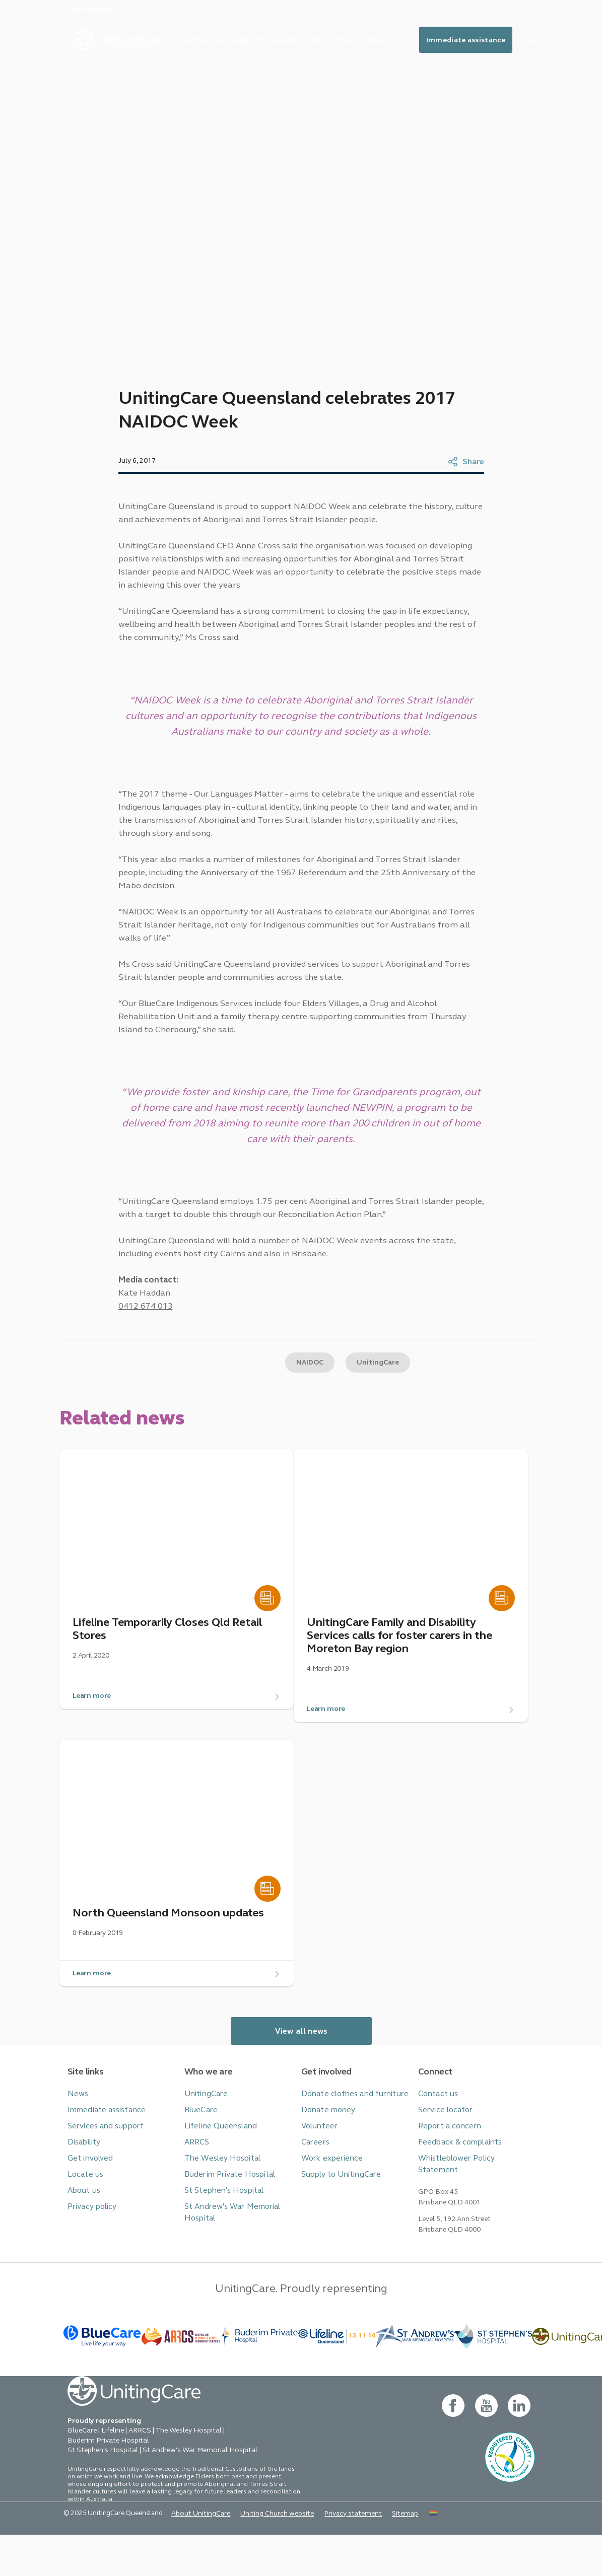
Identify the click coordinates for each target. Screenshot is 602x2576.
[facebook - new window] (452, 2446)
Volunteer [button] (318, 2174)
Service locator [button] (443, 2158)
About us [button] (83, 2235)
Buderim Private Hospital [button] (226, 2220)
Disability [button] (83, 2189)
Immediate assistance (488, 40)
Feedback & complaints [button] (457, 2189)
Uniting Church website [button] (262, 2554)
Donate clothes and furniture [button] (349, 2143)
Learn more (92, 1742)
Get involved (350, 40)
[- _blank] (259, 2376)
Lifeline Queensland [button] (217, 2174)
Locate (300, 40)
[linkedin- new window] (519, 2446)
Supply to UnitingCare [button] (337, 2220)
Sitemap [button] (382, 2554)
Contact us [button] (436, 2143)
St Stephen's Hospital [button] (220, 2235)
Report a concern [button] (447, 2174)
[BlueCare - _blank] (102, 2376)
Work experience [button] (328, 2204)
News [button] (77, 2143)
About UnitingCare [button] (191, 2554)
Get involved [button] (88, 2204)
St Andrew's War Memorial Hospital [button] (228, 2256)
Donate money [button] (326, 2158)
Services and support (232, 40)
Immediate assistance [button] (104, 2158)
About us (405, 40)
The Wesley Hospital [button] (218, 2204)
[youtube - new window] (486, 2446)
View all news (301, 2081)
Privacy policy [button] (90, 2251)
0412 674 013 (143, 1343)
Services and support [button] (102, 2174)
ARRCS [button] (196, 2189)
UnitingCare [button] (203, 2143)
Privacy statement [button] (333, 2554)
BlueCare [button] (199, 2158)
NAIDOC (306, 1401)
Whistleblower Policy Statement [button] (472, 2204)
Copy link (215, 1401)
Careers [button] (314, 2189)
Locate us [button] (84, 2220)
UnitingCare (378, 1401)
